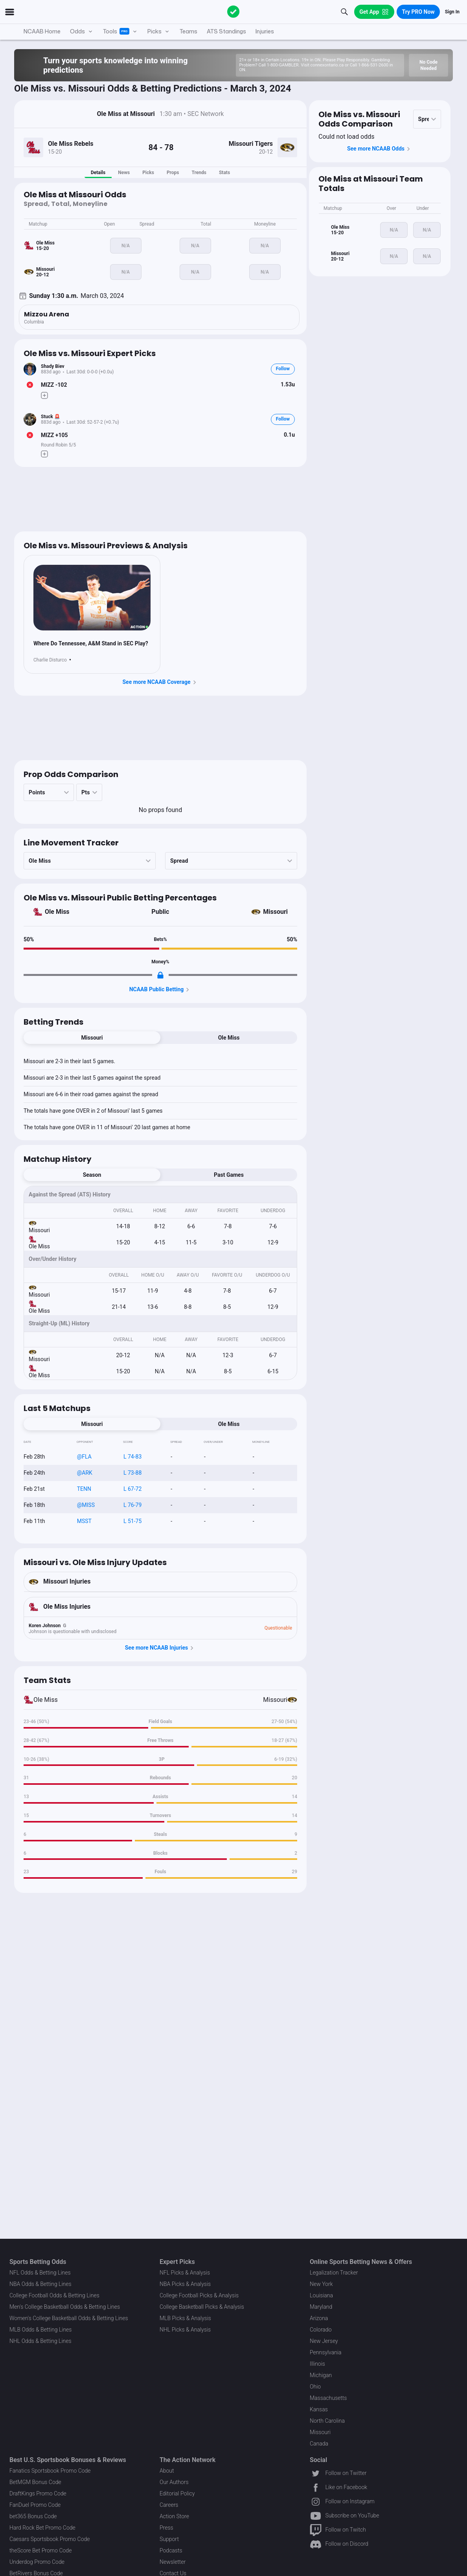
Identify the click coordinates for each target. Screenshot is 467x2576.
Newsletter (173, 2562)
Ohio (315, 2386)
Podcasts (171, 2550)
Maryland (321, 2307)
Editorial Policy (177, 2493)
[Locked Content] (160, 975)
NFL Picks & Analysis (185, 2272)
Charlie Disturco (50, 660)
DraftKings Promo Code (37, 2493)
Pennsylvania (326, 2352)
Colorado (320, 2329)
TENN (84, 1489)
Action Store (174, 2516)
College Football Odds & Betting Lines (54, 2295)
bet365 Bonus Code (33, 2516)
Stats (224, 172)
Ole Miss (57, 911)
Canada (319, 2443)
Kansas (319, 2409)
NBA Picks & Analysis (185, 2284)
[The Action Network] (233, 12)
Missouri (275, 911)
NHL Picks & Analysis (185, 2329)
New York (321, 2284)
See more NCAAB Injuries (160, 1648)
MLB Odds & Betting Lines (40, 2329)
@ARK (84, 1473)
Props (173, 172)
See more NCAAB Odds (379, 149)
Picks (148, 172)
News (124, 172)
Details (98, 172)
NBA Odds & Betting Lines (40, 2284)
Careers (169, 2505)
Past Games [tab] (229, 1175)
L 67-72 (132, 1489)
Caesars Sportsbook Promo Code (49, 2539)
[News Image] (92, 598)
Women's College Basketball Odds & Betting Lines (68, 2318)
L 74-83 (132, 1456)
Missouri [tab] (92, 1037)
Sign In (452, 12)
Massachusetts (328, 2398)
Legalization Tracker (334, 2272)
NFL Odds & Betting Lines (40, 2272)
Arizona (319, 2318)
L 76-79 (132, 1505)
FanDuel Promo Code (35, 2505)
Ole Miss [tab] (229, 1037)
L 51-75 (132, 1521)
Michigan (321, 2375)
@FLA (84, 1456)
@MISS (86, 1505)
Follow (283, 368)
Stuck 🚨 (50, 416)
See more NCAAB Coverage (160, 682)
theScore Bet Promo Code (40, 2550)
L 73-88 (132, 1473)
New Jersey (324, 2341)
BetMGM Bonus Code (35, 2482)
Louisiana (321, 2295)
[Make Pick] (44, 395)
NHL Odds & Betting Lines (40, 2341)
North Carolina (327, 2421)
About (167, 2471)
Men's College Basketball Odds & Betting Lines (64, 2307)
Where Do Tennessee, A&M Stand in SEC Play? (90, 643)
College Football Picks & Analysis (199, 2295)
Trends (199, 172)
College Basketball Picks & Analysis (202, 2307)
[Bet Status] (30, 385)
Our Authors (174, 2482)
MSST (84, 1521)
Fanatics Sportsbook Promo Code (50, 2471)
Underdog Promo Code (36, 2562)
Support (169, 2539)
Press (166, 2528)
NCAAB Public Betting (160, 990)
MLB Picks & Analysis (185, 2318)
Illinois (317, 2364)
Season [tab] (92, 1175)
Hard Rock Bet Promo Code (42, 2528)
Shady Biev (52, 366)
